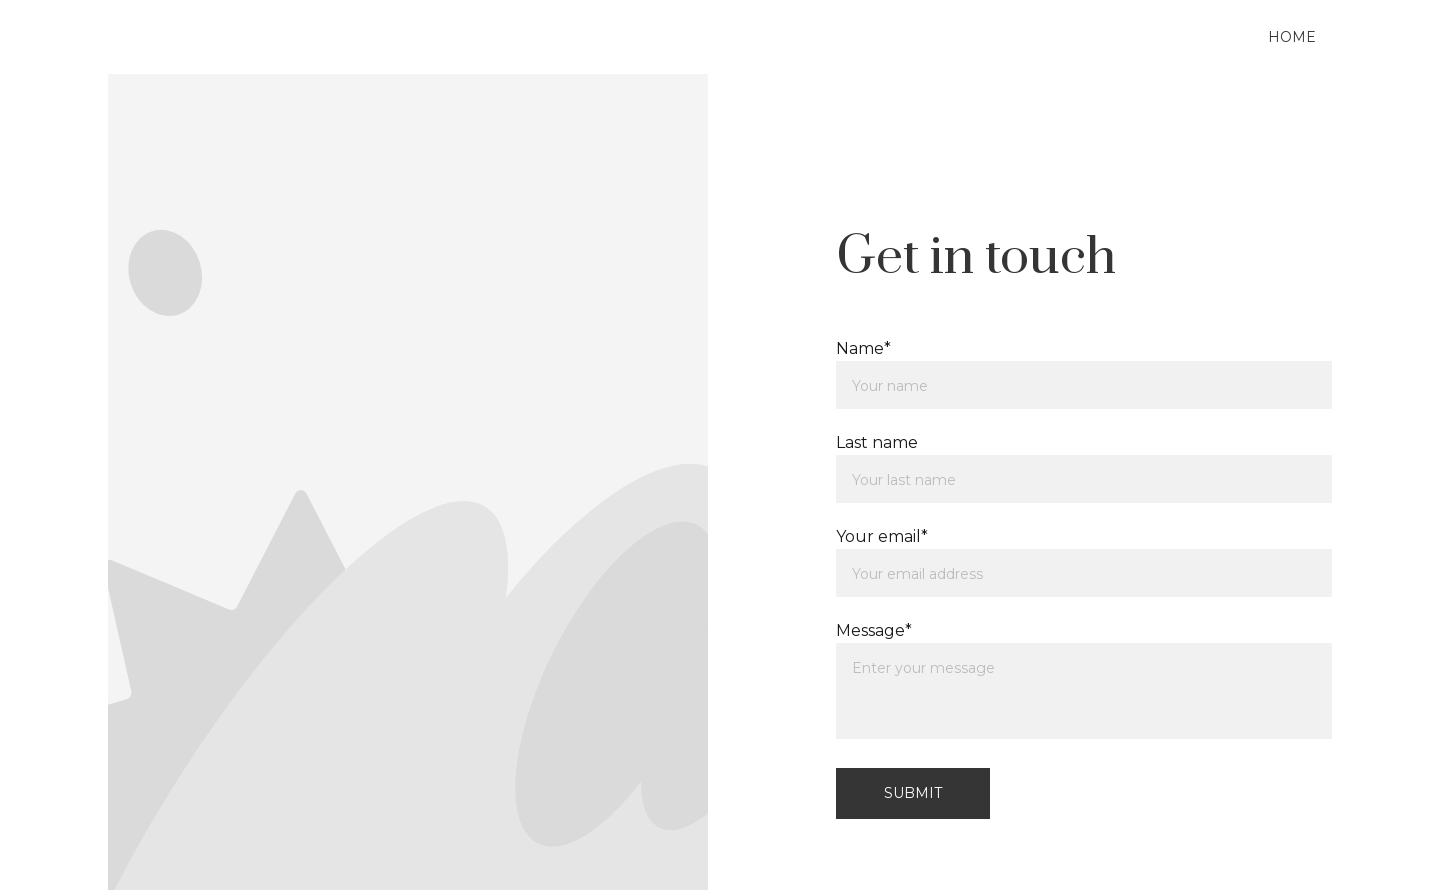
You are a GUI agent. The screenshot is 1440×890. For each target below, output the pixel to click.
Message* (874, 630)
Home (1292, 37)
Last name (877, 442)
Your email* (882, 536)
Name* (863, 348)
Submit (913, 793)
